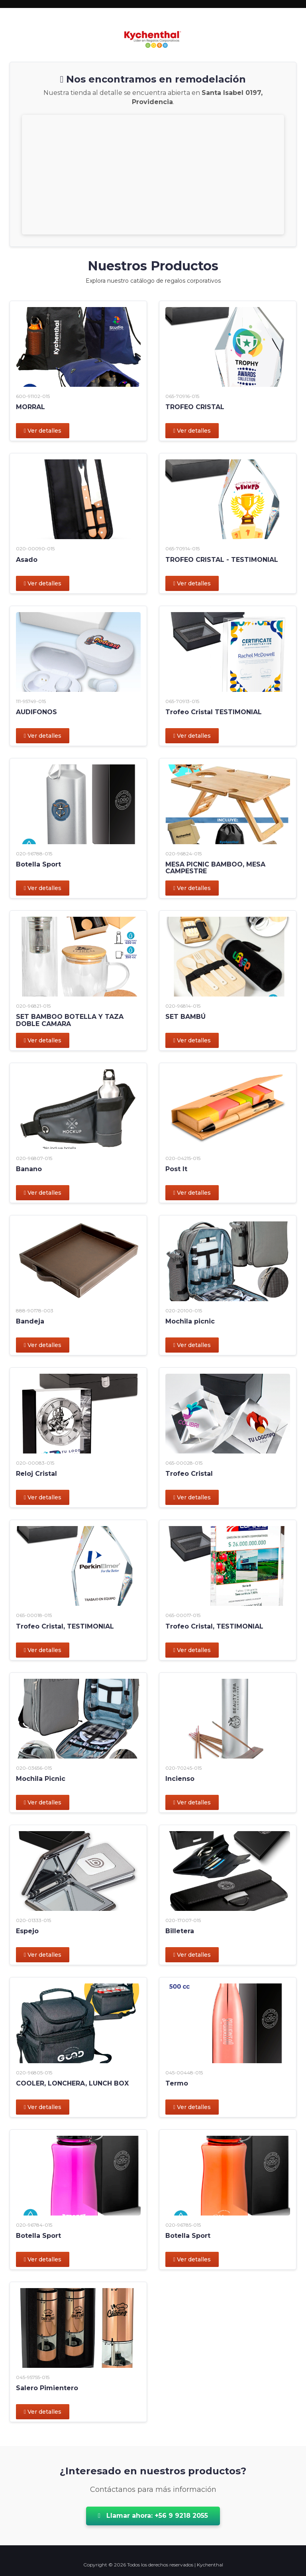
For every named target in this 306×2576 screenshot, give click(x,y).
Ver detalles (42, 430)
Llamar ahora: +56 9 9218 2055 (153, 2515)
